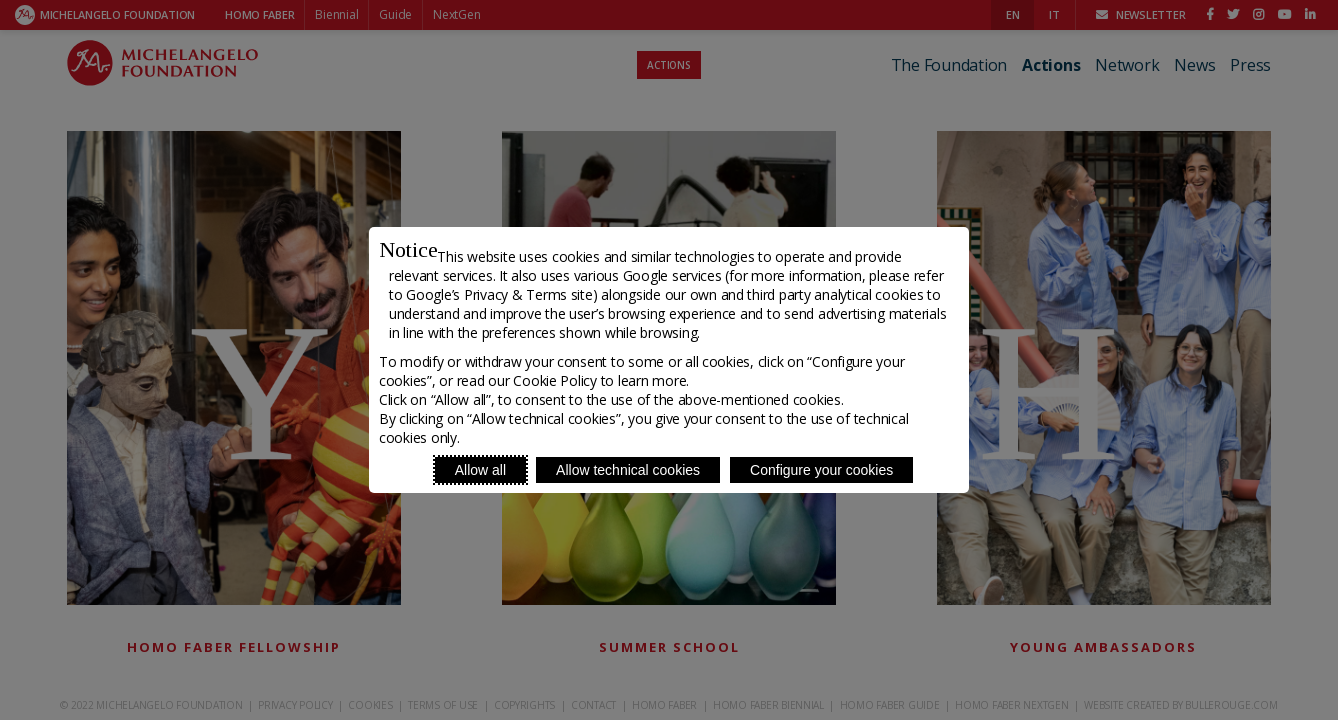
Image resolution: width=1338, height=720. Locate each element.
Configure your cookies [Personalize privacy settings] (821, 470)
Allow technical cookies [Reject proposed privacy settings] (628, 470)
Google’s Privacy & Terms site (499, 294)
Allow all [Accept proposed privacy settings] (480, 470)
